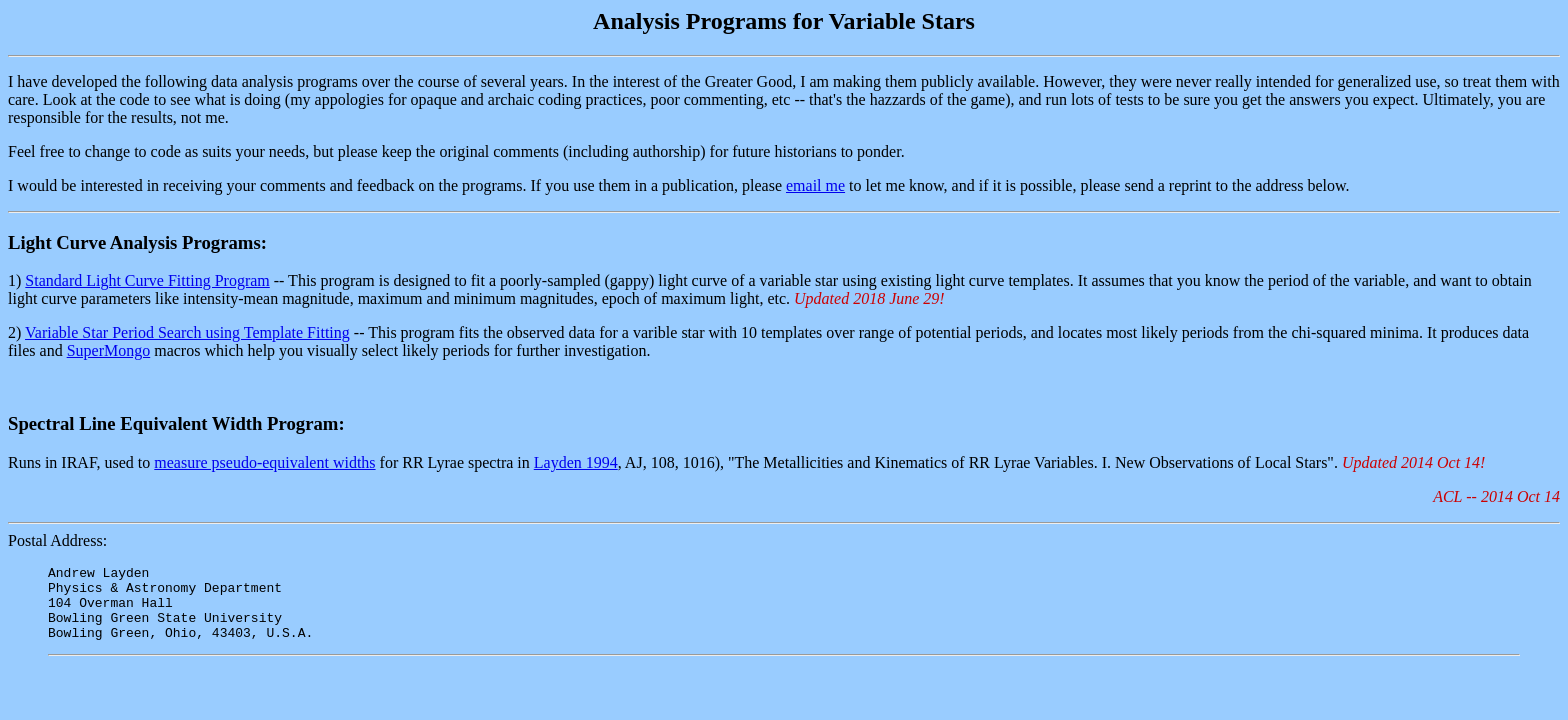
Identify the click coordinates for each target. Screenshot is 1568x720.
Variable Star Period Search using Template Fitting (187, 332)
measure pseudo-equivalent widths (264, 462)
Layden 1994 (576, 462)
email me (815, 185)
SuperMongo (109, 350)
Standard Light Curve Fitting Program (147, 280)
